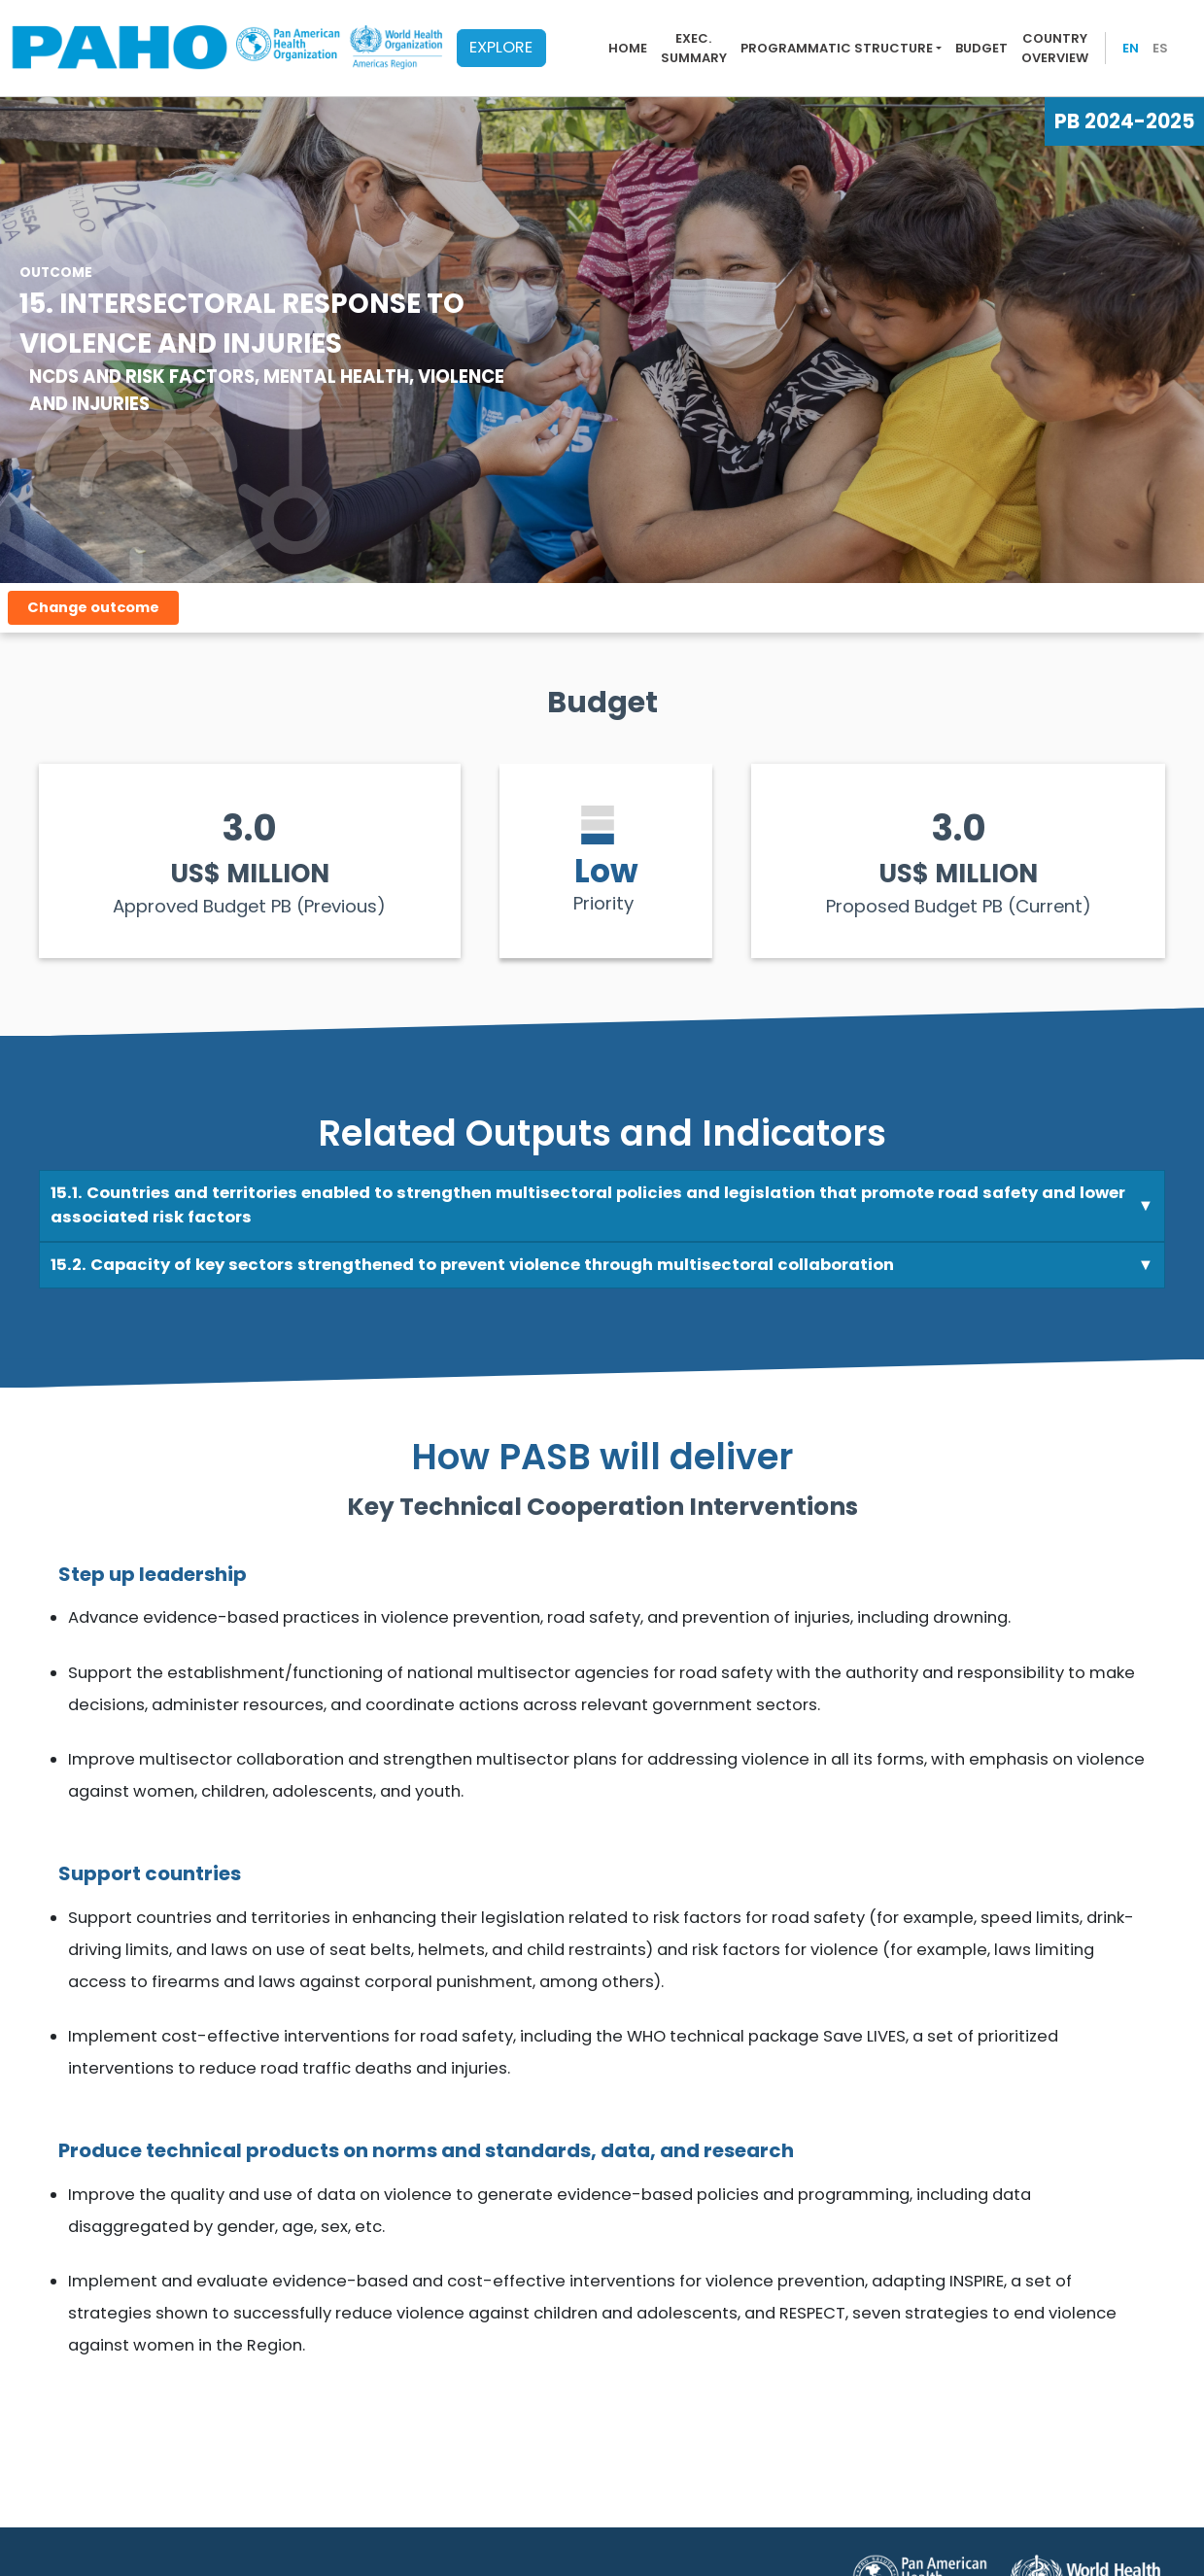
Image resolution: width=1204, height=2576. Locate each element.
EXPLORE (501, 47)
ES (1160, 48)
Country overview (1054, 48)
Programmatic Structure (836, 48)
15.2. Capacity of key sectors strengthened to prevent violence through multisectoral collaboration (472, 1265)
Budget (981, 48)
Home (627, 48)
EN (1130, 48)
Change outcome (93, 607)
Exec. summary (694, 48)
